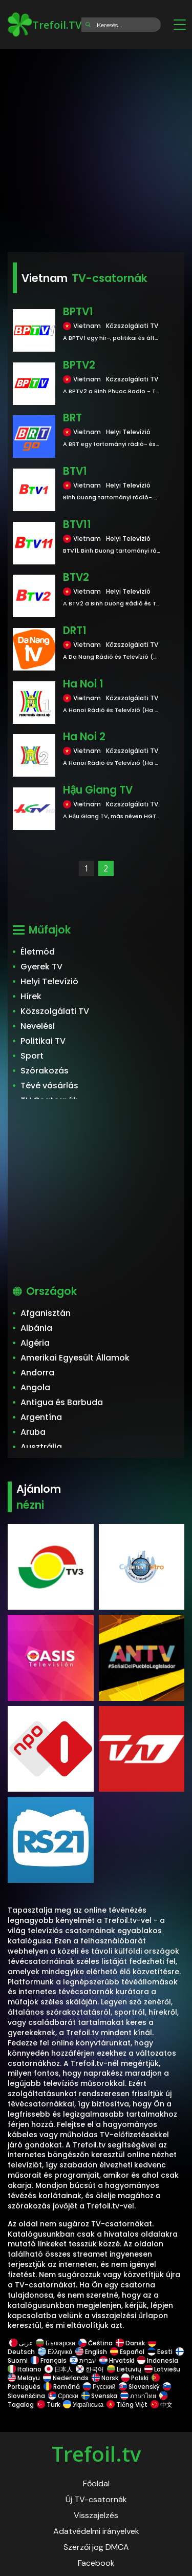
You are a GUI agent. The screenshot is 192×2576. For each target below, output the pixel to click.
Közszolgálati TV (54, 1011)
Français (48, 2360)
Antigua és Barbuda (61, 1402)
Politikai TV (43, 1041)
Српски (63, 2395)
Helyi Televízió (49, 981)
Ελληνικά (55, 2351)
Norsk (105, 2378)
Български (55, 2343)
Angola (35, 1387)
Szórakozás (44, 1071)
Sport (32, 1056)
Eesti (160, 2351)
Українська (83, 2404)
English (91, 2351)
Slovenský (139, 2386)
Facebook (96, 2563)
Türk (48, 2404)
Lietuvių (124, 2369)
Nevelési (37, 1026)
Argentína (41, 1417)
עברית (83, 2360)
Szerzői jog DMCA (96, 2547)
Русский (99, 2386)
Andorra (37, 1372)
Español (127, 2351)
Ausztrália (41, 1447)
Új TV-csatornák (96, 2499)
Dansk (130, 2343)
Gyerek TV (41, 966)
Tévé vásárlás (49, 1085)
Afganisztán (45, 1313)
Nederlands (65, 2378)
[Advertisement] (96, 147)
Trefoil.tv (96, 2454)
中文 (161, 2404)
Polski (135, 2378)
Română (61, 2386)
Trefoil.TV (44, 24)
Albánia (36, 1328)
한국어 (89, 2369)
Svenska (99, 2395)
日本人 (58, 2369)
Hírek (30, 996)
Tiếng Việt (127, 2404)
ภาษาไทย (138, 2395)
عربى (21, 2343)
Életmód (37, 952)
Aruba (33, 1432)
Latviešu (162, 2369)
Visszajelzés (96, 2515)
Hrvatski (117, 2360)
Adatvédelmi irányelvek (96, 2531)
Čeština (95, 2343)
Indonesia (158, 2360)
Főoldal (96, 2483)
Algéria (35, 1343)
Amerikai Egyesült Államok (75, 1358)
